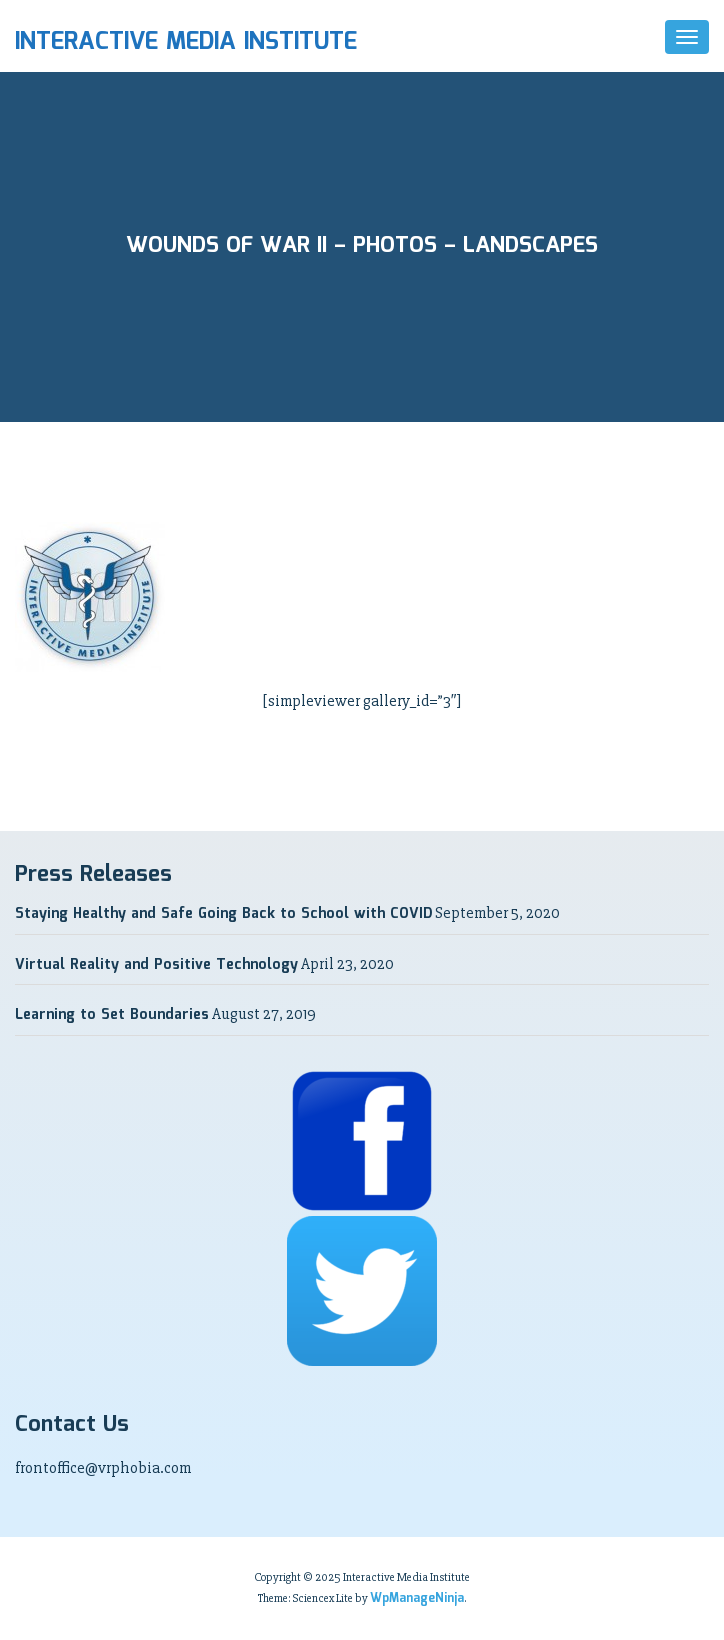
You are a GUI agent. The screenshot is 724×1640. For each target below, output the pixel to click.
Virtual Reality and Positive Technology (156, 965)
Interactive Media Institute (186, 43)
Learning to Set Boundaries (112, 1015)
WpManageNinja (417, 1598)
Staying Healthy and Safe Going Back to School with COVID (223, 914)
